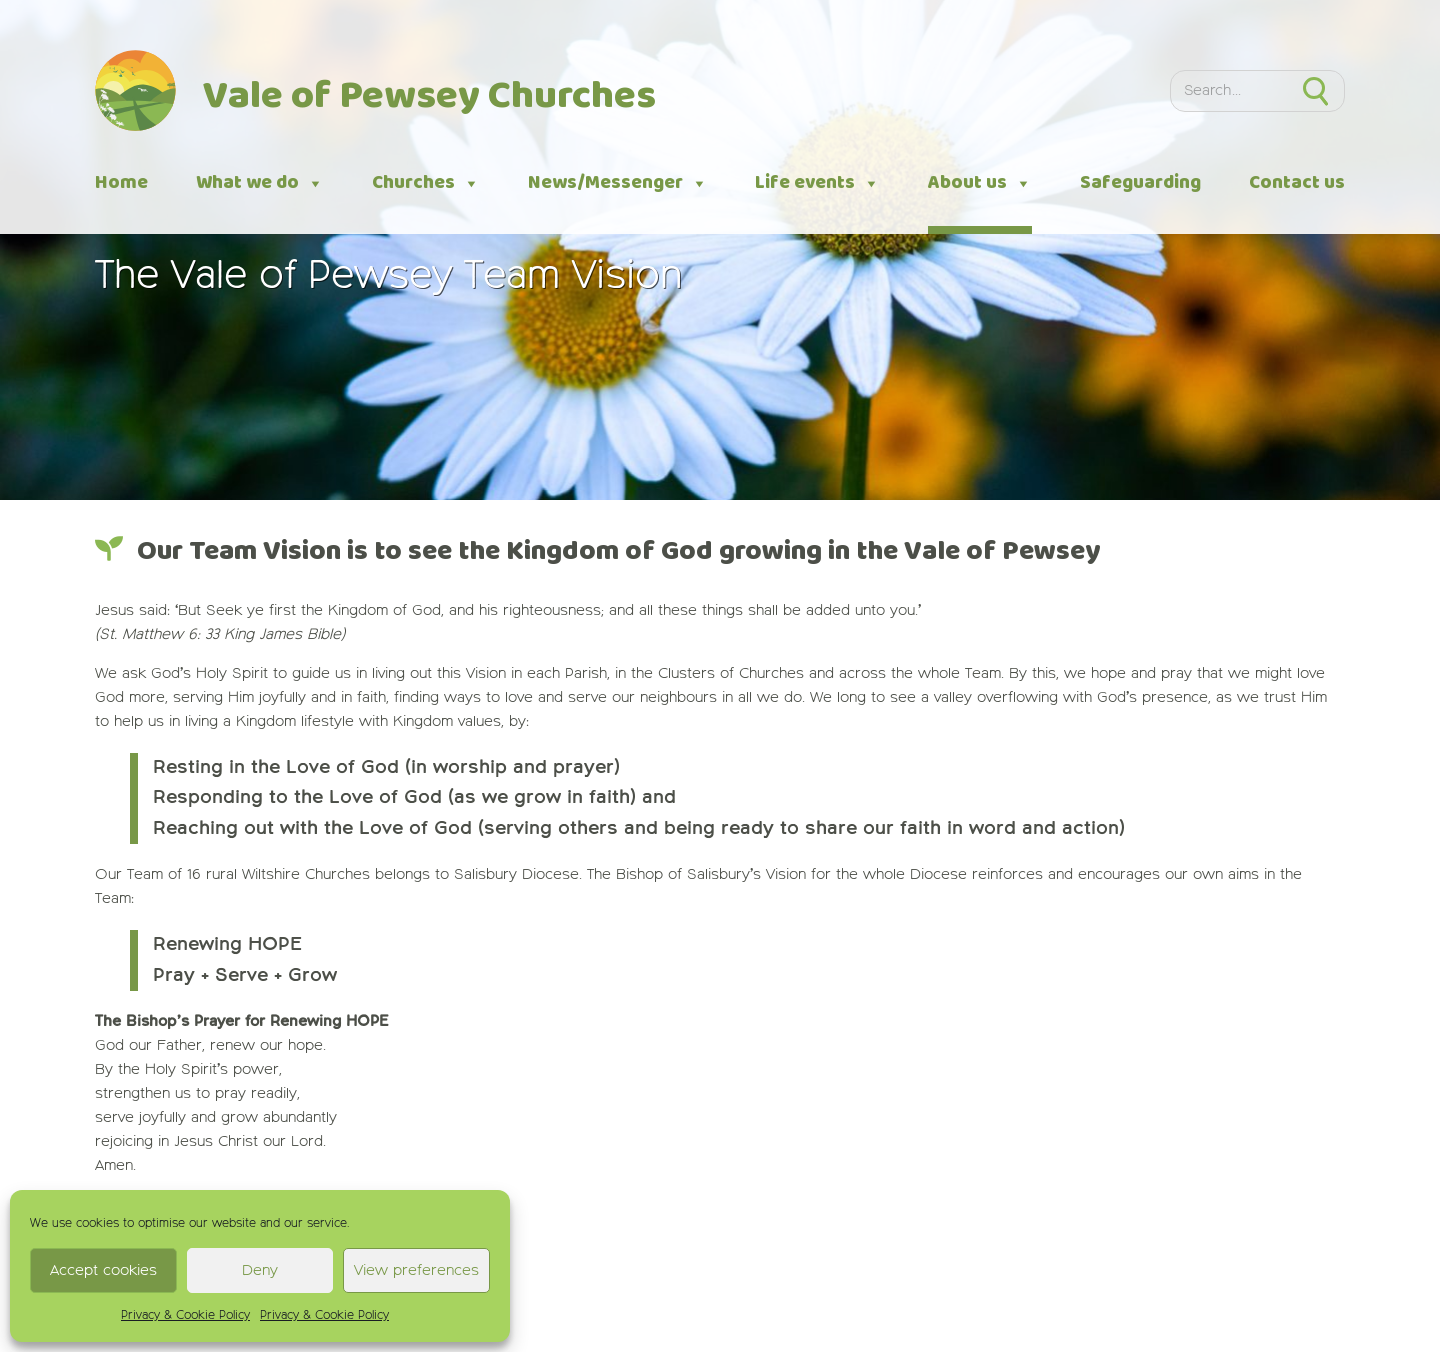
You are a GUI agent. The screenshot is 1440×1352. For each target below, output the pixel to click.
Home (121, 183)
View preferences (416, 1270)
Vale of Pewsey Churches (429, 97)
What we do (260, 183)
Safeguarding (1140, 183)
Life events (817, 183)
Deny (260, 1270)
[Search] (1228, 91)
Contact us (1297, 183)
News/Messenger (618, 183)
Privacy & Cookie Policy (185, 1316)
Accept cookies (103, 1270)
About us (980, 183)
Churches (426, 183)
